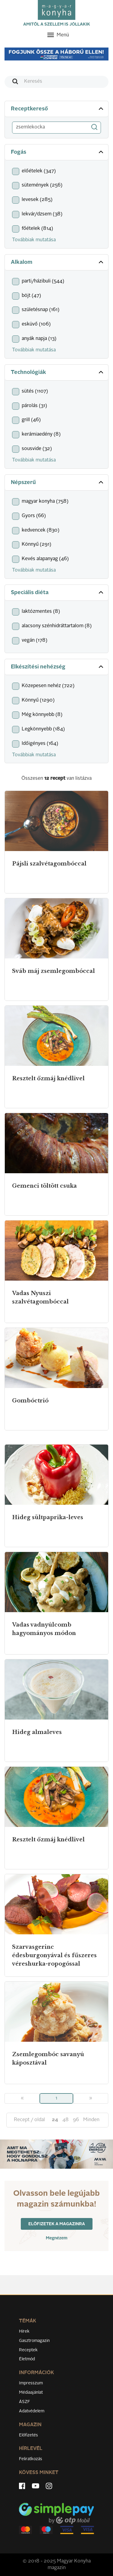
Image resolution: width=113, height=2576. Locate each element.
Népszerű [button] (58, 482)
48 (65, 2120)
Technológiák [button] (58, 372)
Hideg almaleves (37, 1732)
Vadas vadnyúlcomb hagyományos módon (44, 1629)
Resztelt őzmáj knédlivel (48, 1078)
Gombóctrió (30, 1400)
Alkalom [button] (58, 262)
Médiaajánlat (31, 2392)
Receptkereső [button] (58, 108)
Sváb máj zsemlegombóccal (53, 971)
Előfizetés (28, 2435)
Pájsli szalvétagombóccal (49, 863)
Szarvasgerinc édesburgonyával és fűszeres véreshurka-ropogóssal (54, 1955)
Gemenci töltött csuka (44, 1186)
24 (55, 2120)
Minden (91, 2120)
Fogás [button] (58, 152)
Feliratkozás (30, 2459)
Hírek (24, 2331)
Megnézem (56, 2238)
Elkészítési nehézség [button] (58, 666)
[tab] (56, 109)
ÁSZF (24, 2402)
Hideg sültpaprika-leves (47, 1517)
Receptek (28, 2350)
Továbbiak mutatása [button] (34, 240)
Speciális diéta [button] (58, 592)
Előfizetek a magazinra (56, 2224)
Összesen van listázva (56, 778)
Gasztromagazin (34, 2341)
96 (76, 2120)
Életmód (27, 2359)
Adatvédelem (31, 2411)
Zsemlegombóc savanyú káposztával (48, 2058)
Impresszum (31, 2383)
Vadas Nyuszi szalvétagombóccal (40, 1297)
